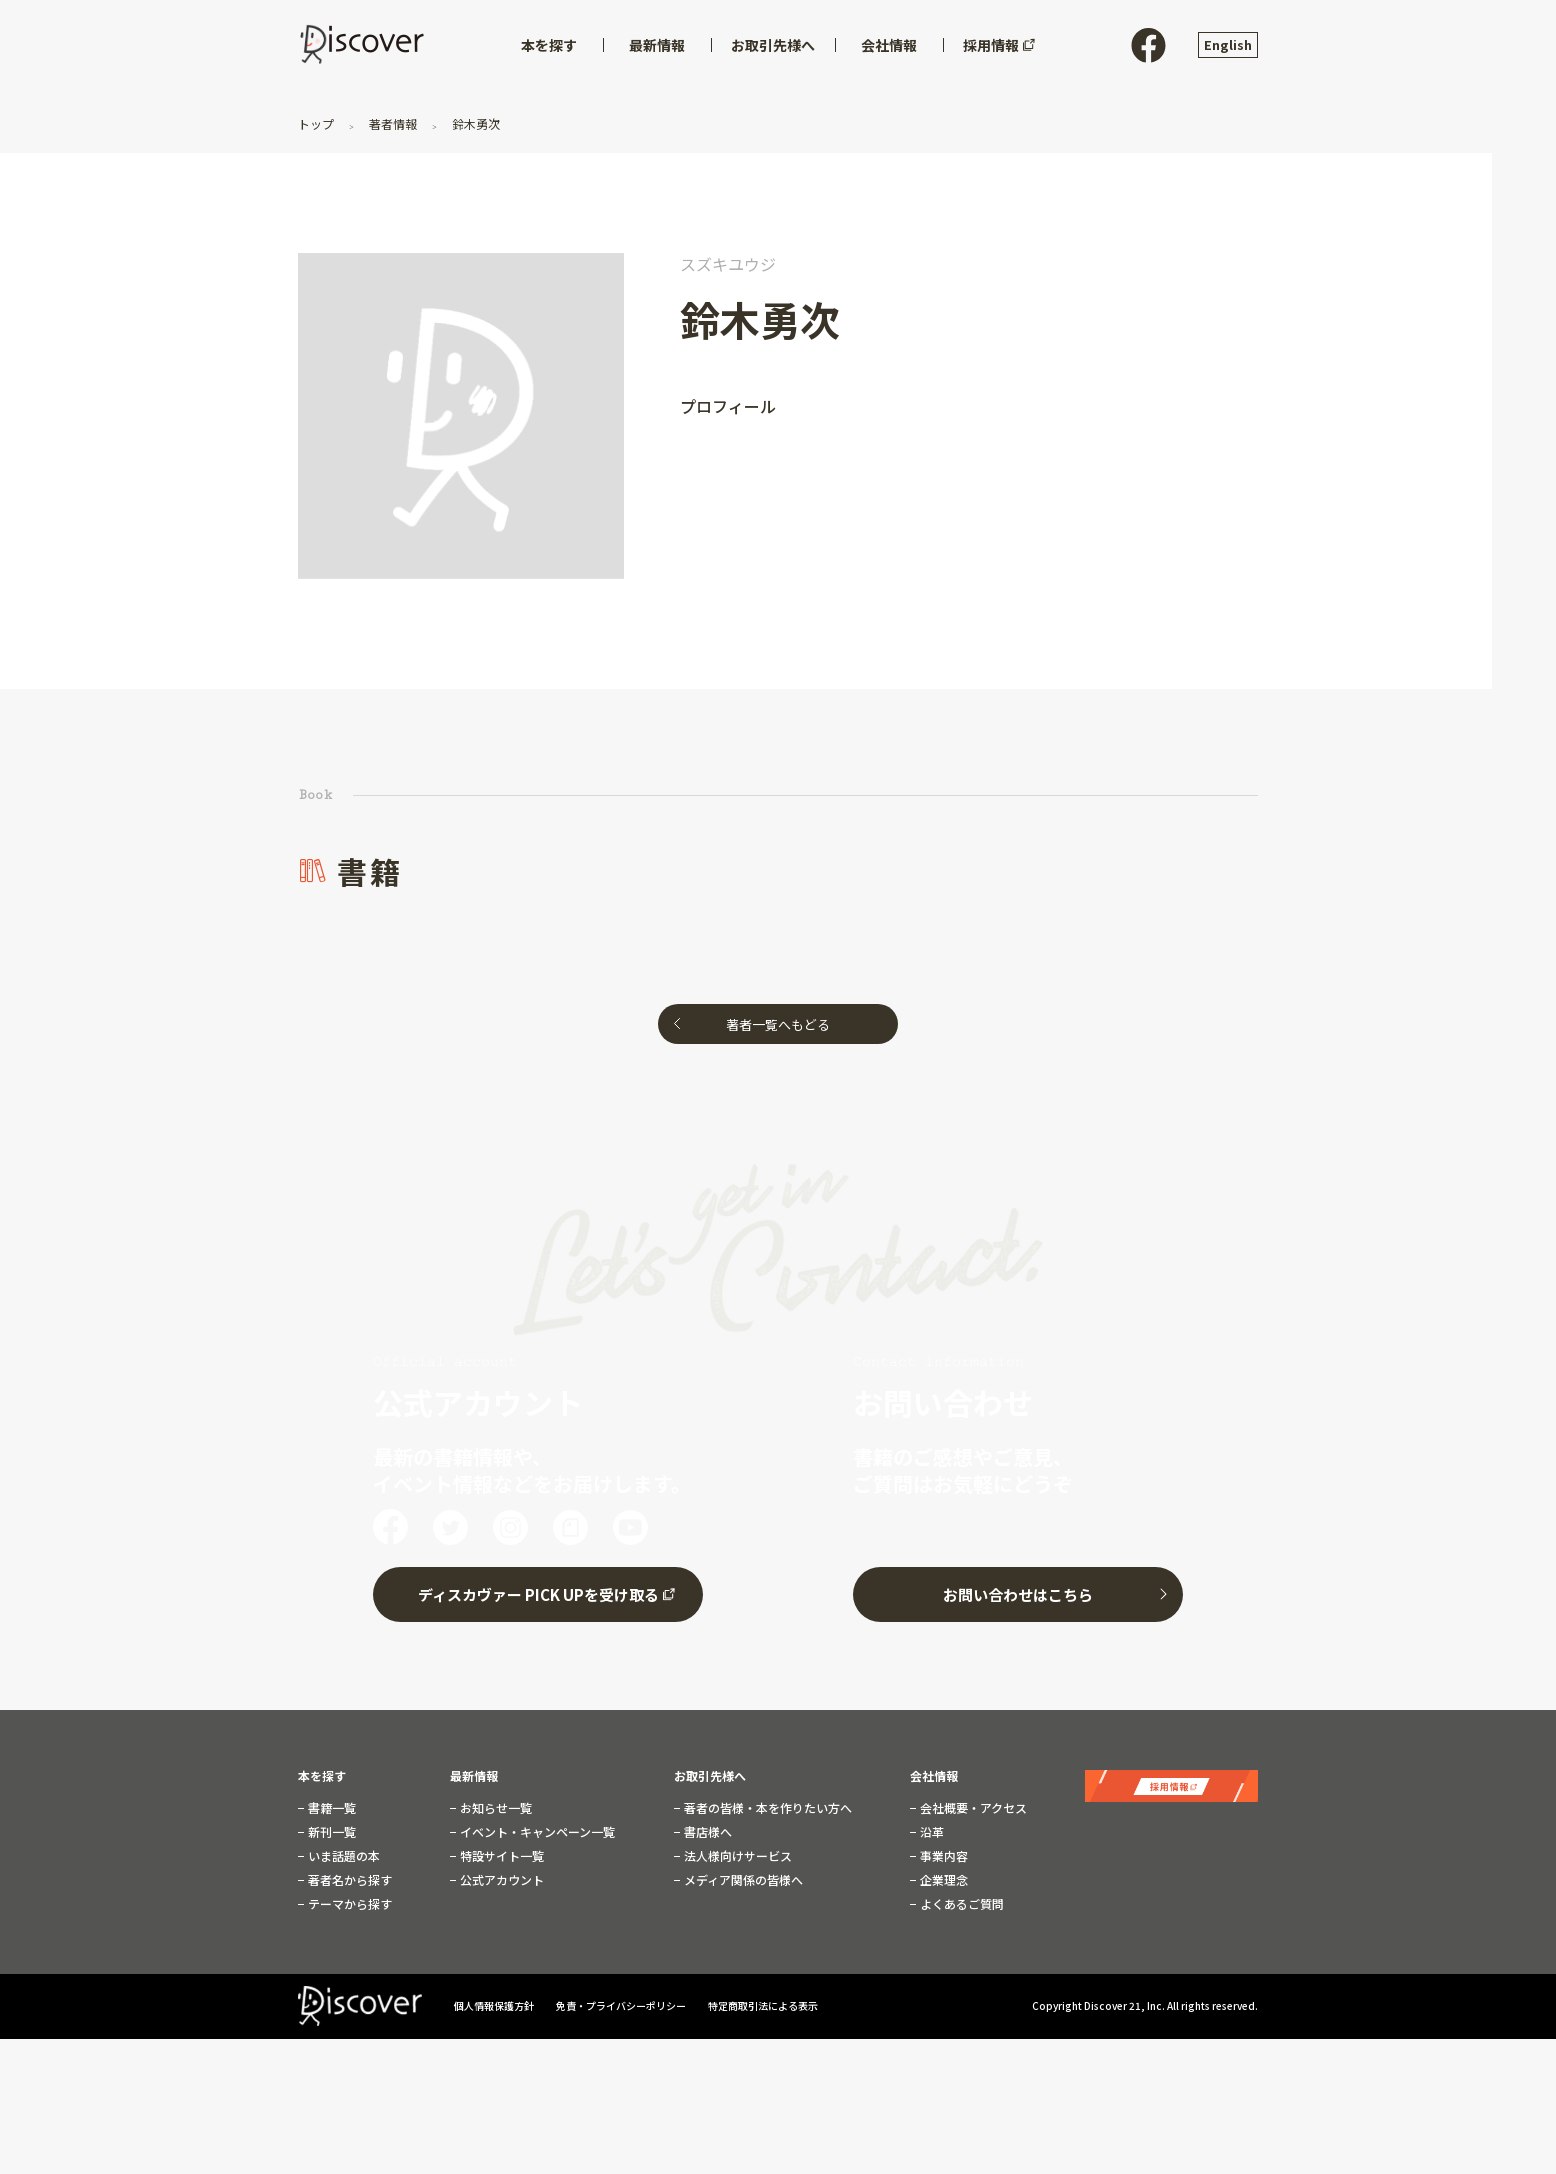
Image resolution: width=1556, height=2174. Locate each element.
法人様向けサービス (736, 1852)
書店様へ (706, 1828)
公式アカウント (500, 1876)
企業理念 (942, 1876)
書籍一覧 (330, 1804)
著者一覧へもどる (778, 1024)
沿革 (930, 1828)
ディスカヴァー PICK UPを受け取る (538, 1590)
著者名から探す (348, 1876)
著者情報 (393, 123)
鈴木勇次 (474, 123)
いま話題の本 (342, 1852)
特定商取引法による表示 (763, 2001)
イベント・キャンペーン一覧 (536, 1828)
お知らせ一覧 (494, 1804)
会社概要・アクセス (972, 1804)
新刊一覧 (330, 1828)
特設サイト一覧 (500, 1852)
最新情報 (474, 1772)
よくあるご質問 (960, 1900)
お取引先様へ (710, 1772)
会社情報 (934, 1772)
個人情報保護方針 (495, 2001)
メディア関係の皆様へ (742, 1876)
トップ (317, 123)
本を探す (322, 1772)
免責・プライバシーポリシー (622, 2001)
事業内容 (942, 1852)
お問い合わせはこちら (1018, 1590)
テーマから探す (348, 1900)
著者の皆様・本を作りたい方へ (766, 1804)
